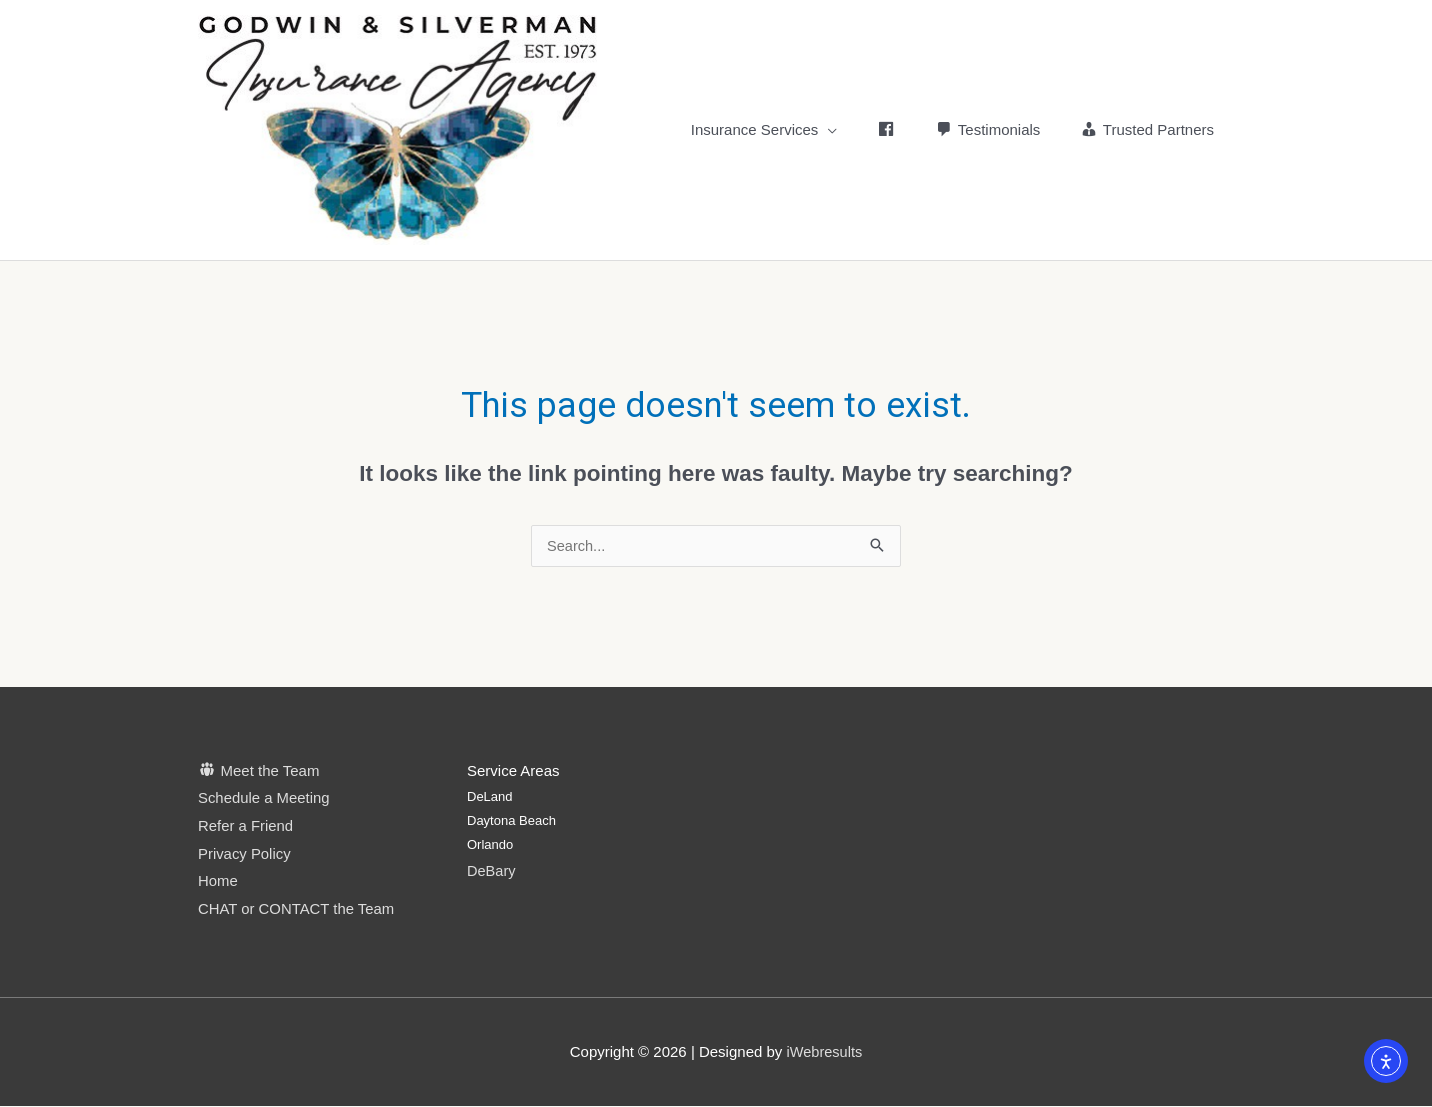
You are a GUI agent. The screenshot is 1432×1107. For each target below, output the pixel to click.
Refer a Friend (246, 826)
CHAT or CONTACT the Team (297, 910)
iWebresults (824, 1052)
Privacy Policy (244, 854)
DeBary (492, 871)
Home (218, 882)
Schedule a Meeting (264, 799)
